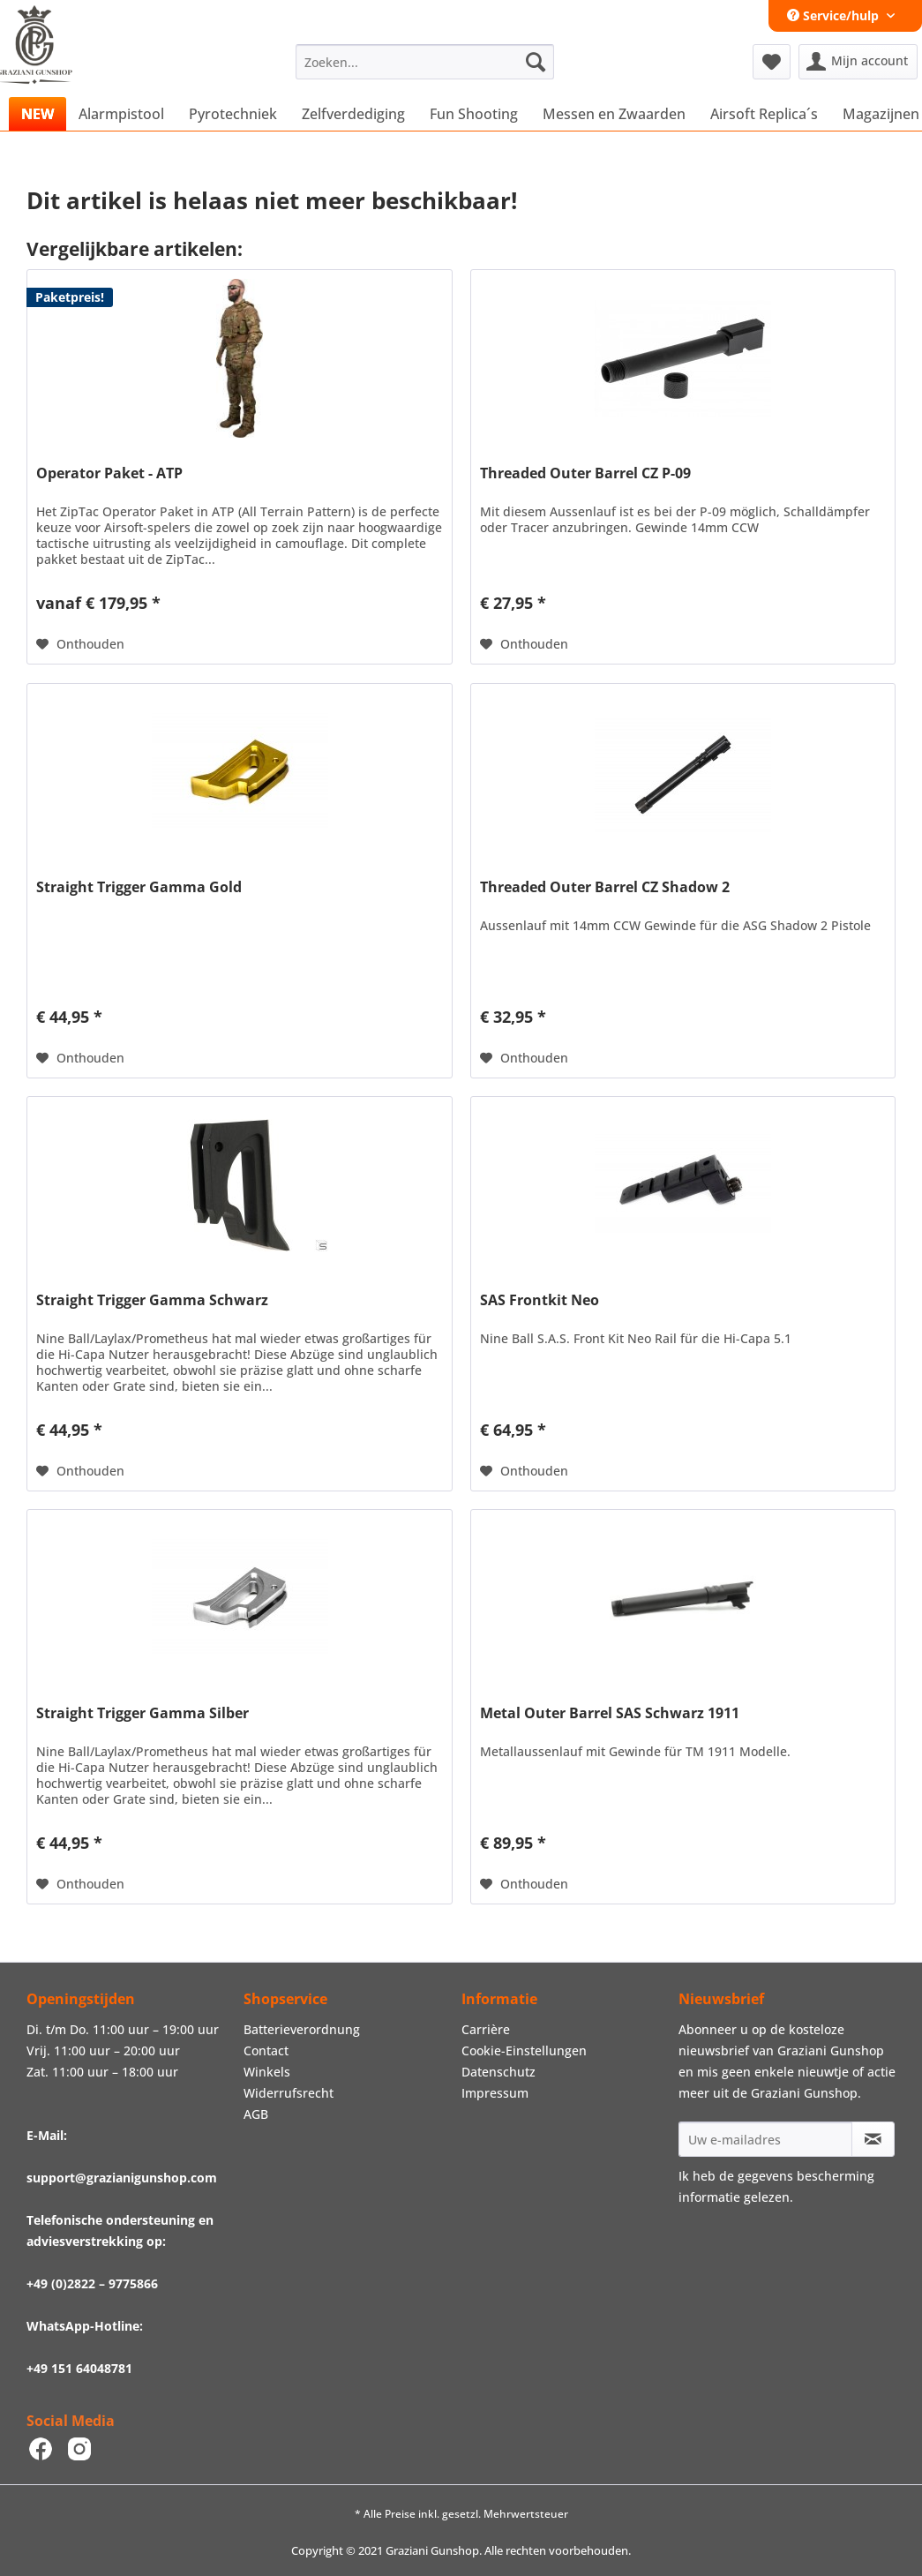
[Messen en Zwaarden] (614, 114)
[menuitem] (425, 61)
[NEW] (37, 114)
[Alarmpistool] (121, 114)
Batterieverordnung (302, 2029)
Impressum (494, 2092)
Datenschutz (498, 2071)
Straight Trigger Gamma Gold (139, 887)
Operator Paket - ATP (109, 473)
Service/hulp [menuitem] (834, 15)
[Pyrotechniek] (232, 114)
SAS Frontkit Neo (539, 1300)
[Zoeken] (535, 61)
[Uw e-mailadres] (765, 2139)
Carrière (485, 2029)
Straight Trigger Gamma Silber (142, 1713)
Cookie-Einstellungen (524, 2050)
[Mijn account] (858, 61)
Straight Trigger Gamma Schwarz (152, 1300)
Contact (266, 2050)
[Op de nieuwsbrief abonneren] (873, 2139)
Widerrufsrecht (289, 2092)
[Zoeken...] (425, 61)
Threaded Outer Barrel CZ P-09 (585, 473)
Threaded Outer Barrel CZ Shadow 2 (605, 887)
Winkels (267, 2071)
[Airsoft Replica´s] (764, 114)
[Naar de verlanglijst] (80, 644)
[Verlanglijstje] (772, 61)
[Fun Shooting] (473, 114)
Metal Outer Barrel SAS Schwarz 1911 (609, 1713)
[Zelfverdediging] (353, 114)
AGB (256, 2114)
